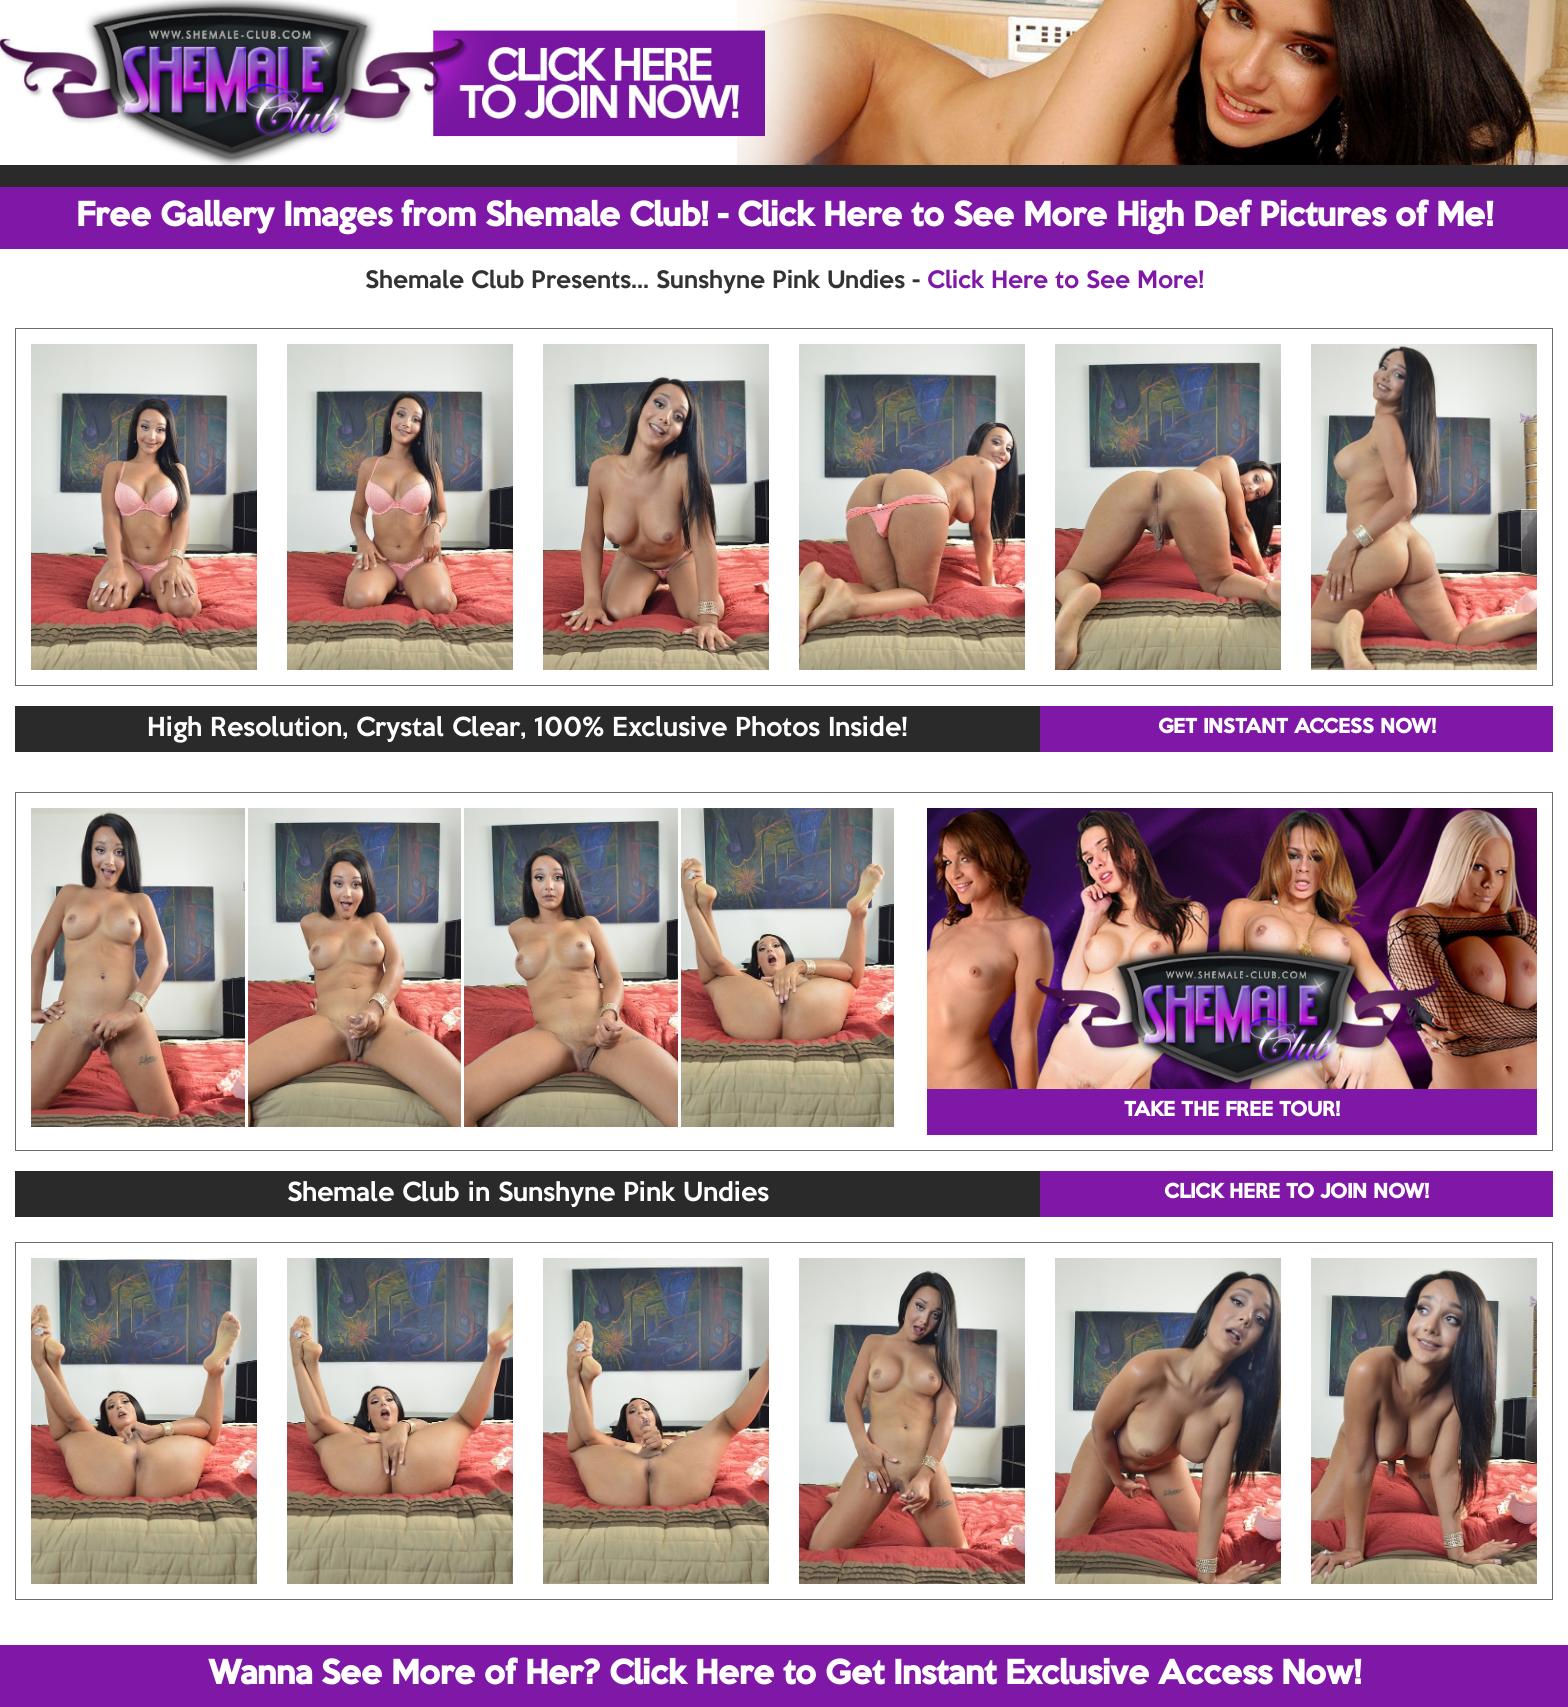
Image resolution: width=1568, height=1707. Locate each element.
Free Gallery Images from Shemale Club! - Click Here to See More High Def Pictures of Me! (784, 217)
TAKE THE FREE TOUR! (1232, 1111)
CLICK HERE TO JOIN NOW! (1296, 1193)
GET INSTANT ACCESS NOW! (1297, 728)
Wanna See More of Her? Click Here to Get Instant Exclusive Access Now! (784, 1675)
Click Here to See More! (1065, 281)
